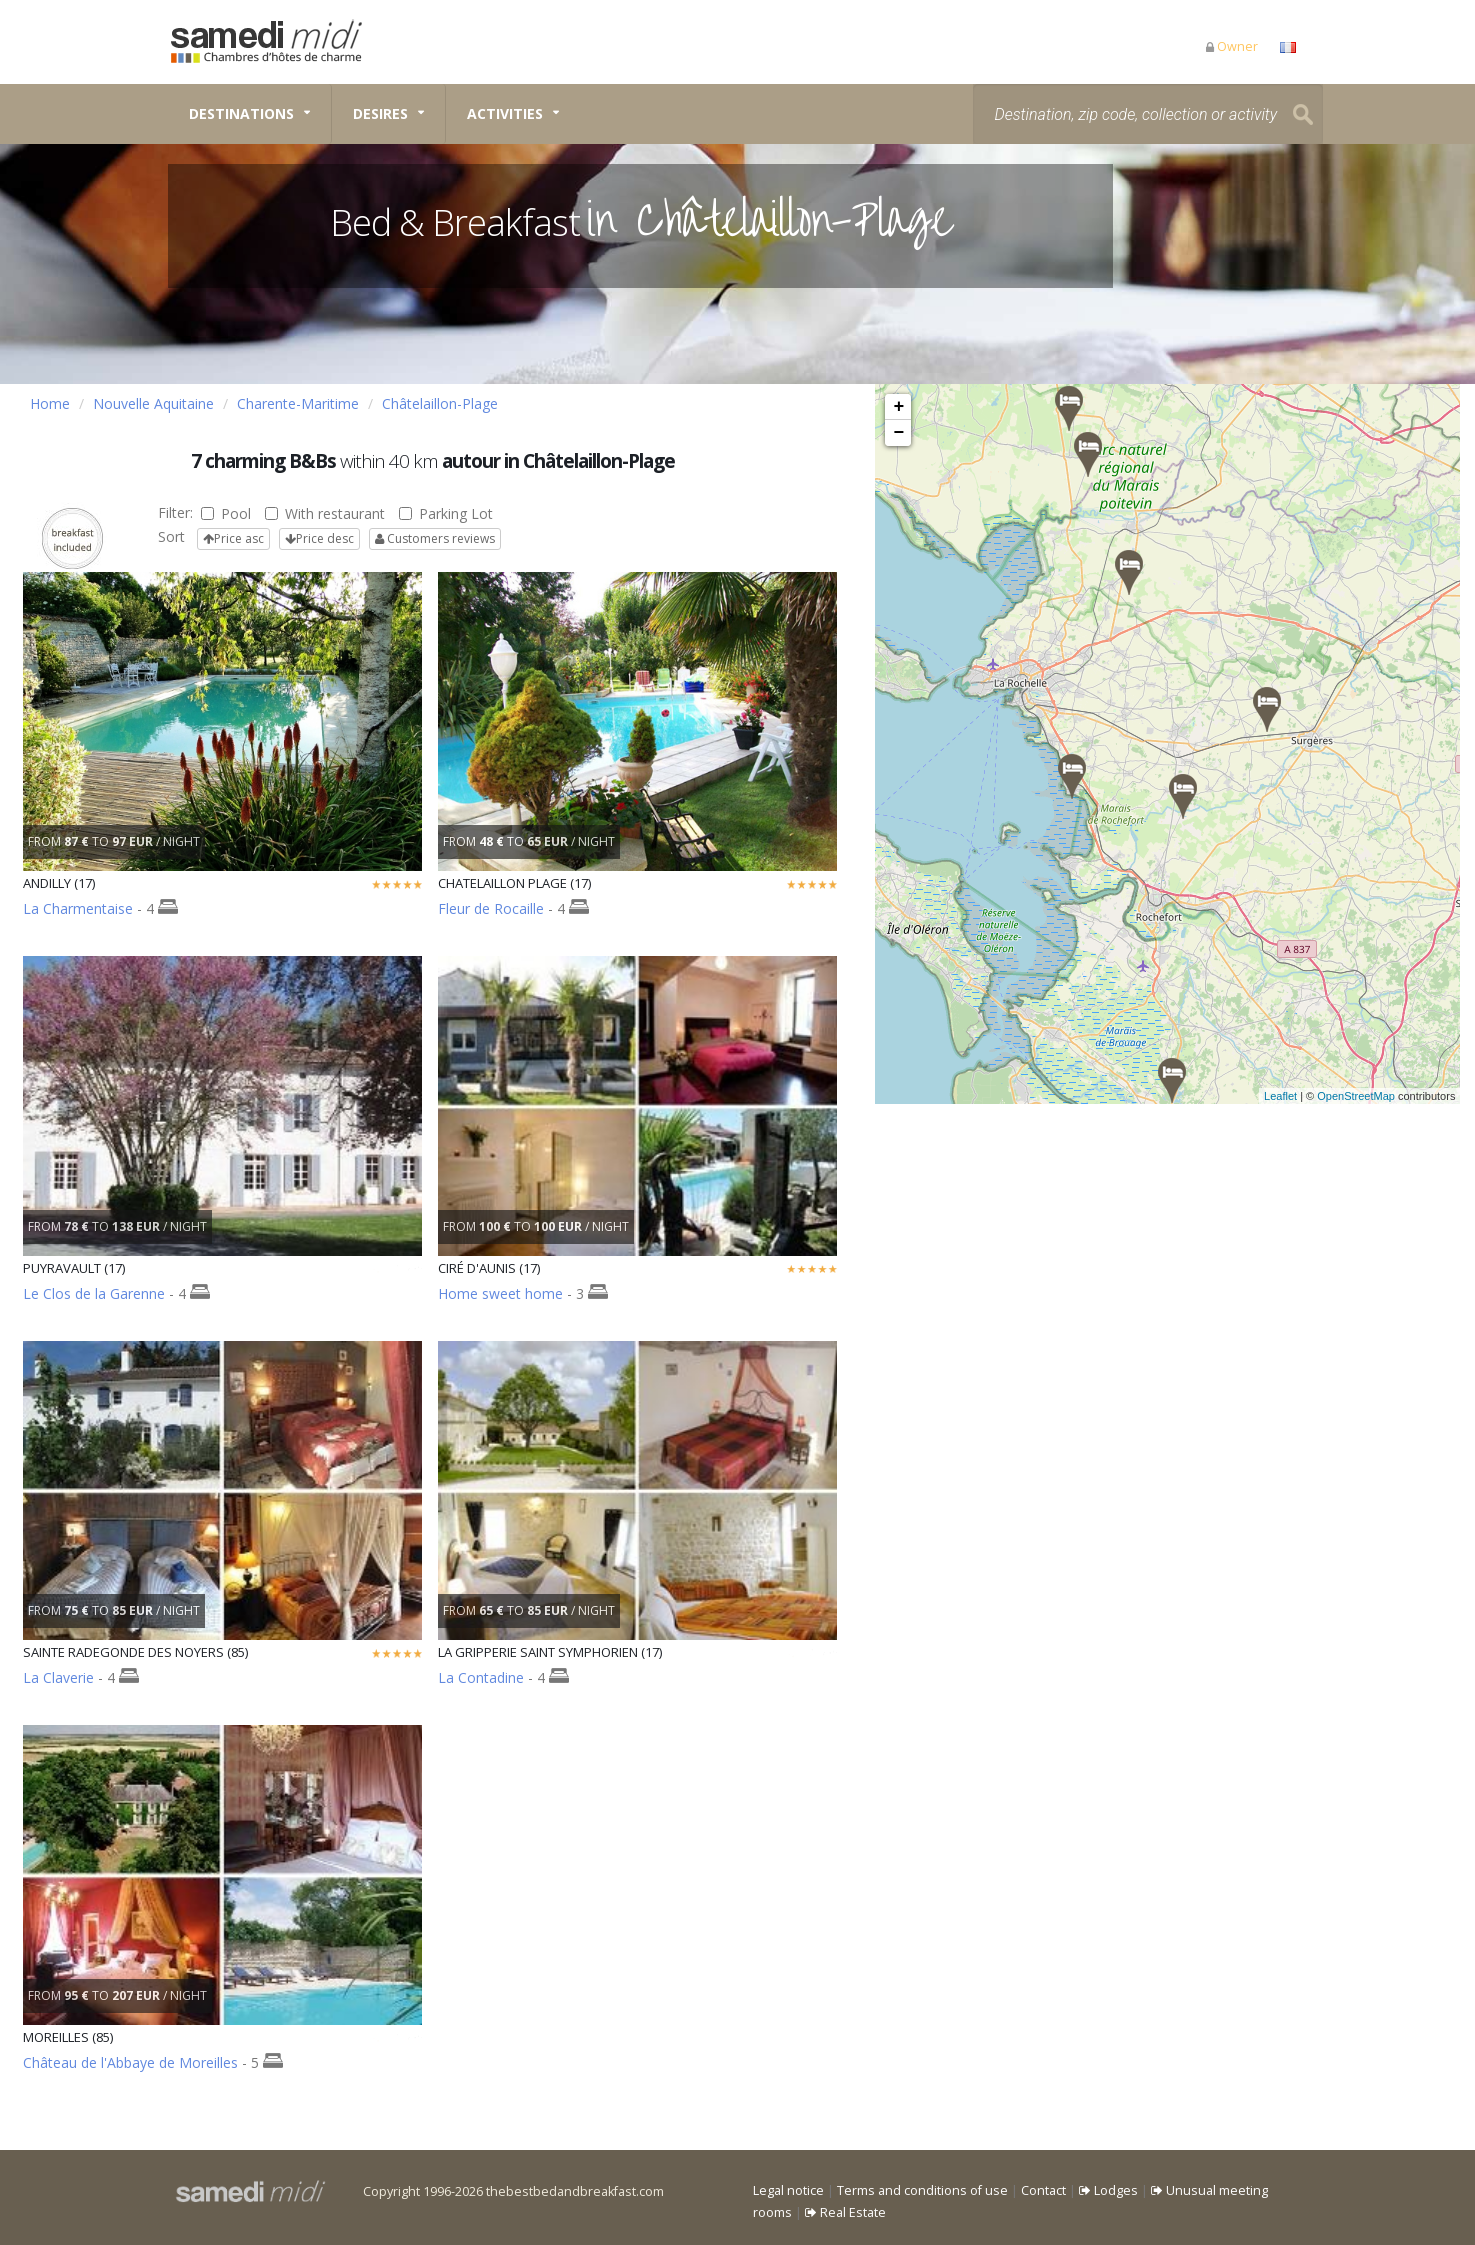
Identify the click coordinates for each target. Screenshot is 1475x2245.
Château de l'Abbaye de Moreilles (130, 2062)
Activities (505, 113)
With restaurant (325, 513)
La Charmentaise (78, 908)
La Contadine (481, 1677)
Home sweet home (500, 1293)
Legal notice (788, 2190)
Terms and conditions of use (922, 2190)
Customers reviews (435, 538)
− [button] (899, 433)
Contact (1043, 2190)
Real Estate (845, 2212)
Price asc (233, 538)
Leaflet (1303, 1096)
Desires (380, 113)
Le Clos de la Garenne (94, 1293)
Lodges (1108, 2190)
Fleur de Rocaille (491, 908)
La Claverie (58, 1677)
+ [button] (899, 407)
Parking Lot (446, 513)
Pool (226, 513)
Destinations (241, 113)
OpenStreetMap (1379, 1096)
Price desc (319, 538)
